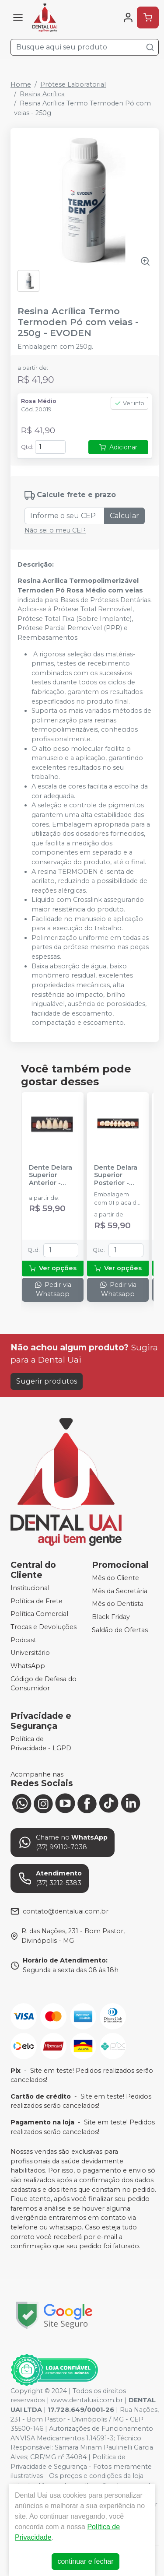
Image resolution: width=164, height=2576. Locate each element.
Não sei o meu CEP (55, 530)
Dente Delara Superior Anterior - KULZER (50, 1175)
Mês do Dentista (117, 1604)
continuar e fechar (85, 2561)
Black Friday (111, 1617)
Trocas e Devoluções (43, 1627)
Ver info (129, 403)
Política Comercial (39, 1614)
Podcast (23, 1640)
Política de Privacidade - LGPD (40, 1743)
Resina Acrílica (42, 94)
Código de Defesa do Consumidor (43, 1684)
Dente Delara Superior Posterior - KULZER (115, 1175)
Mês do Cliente (115, 1578)
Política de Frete (36, 1601)
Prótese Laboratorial (73, 84)
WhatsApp (27, 1666)
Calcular (124, 516)
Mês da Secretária (119, 1591)
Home (20, 84)
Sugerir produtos (46, 1381)
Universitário (30, 1653)
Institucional (29, 1588)
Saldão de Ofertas (120, 1630)
